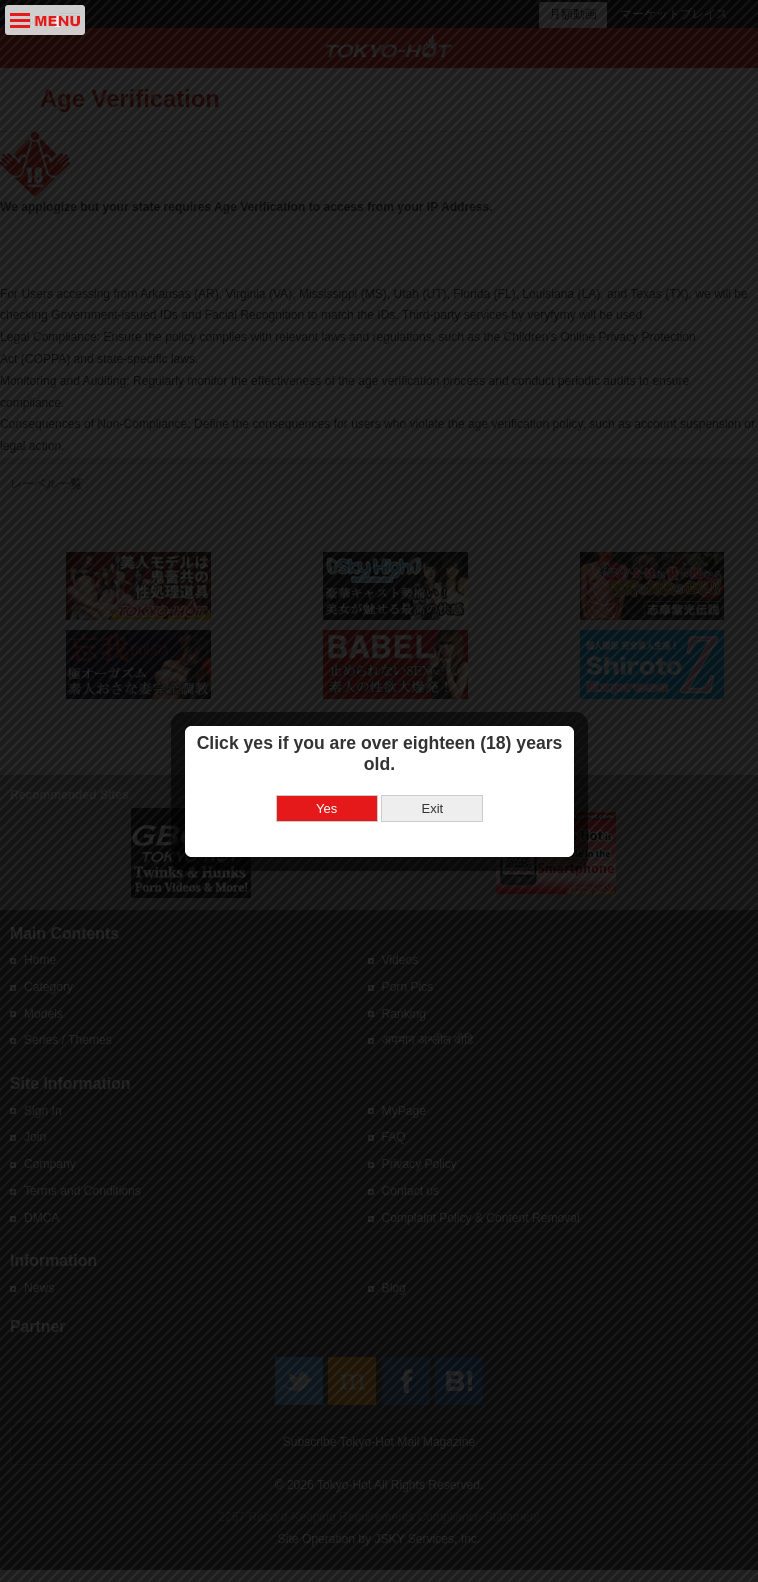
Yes (326, 792)
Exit (432, 792)
